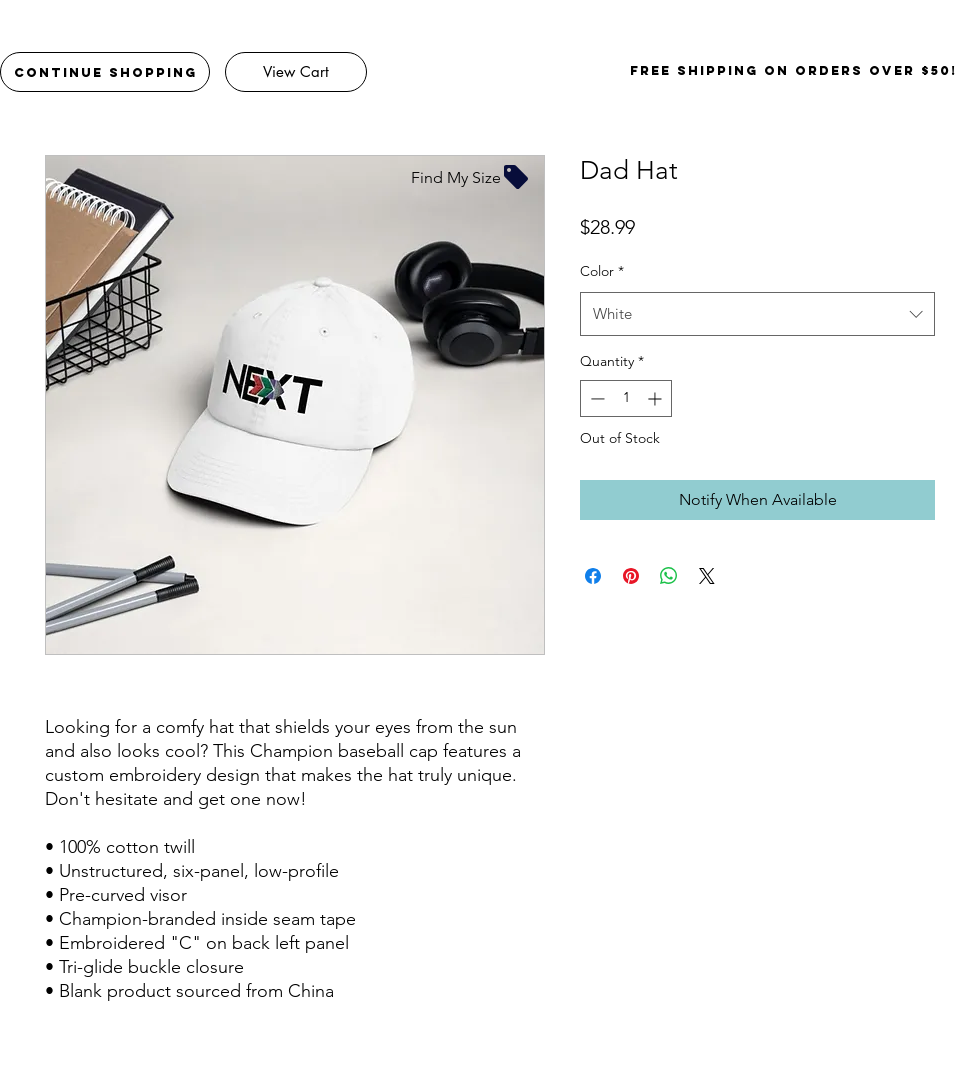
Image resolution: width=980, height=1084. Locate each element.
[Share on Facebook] (593, 576)
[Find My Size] (471, 177)
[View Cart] (296, 72)
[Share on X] (707, 576)
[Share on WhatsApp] (669, 576)
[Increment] (656, 398)
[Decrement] (595, 398)
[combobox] (757, 314)
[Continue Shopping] (105, 72)
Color (602, 271)
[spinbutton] (626, 398)
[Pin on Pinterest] (631, 576)
